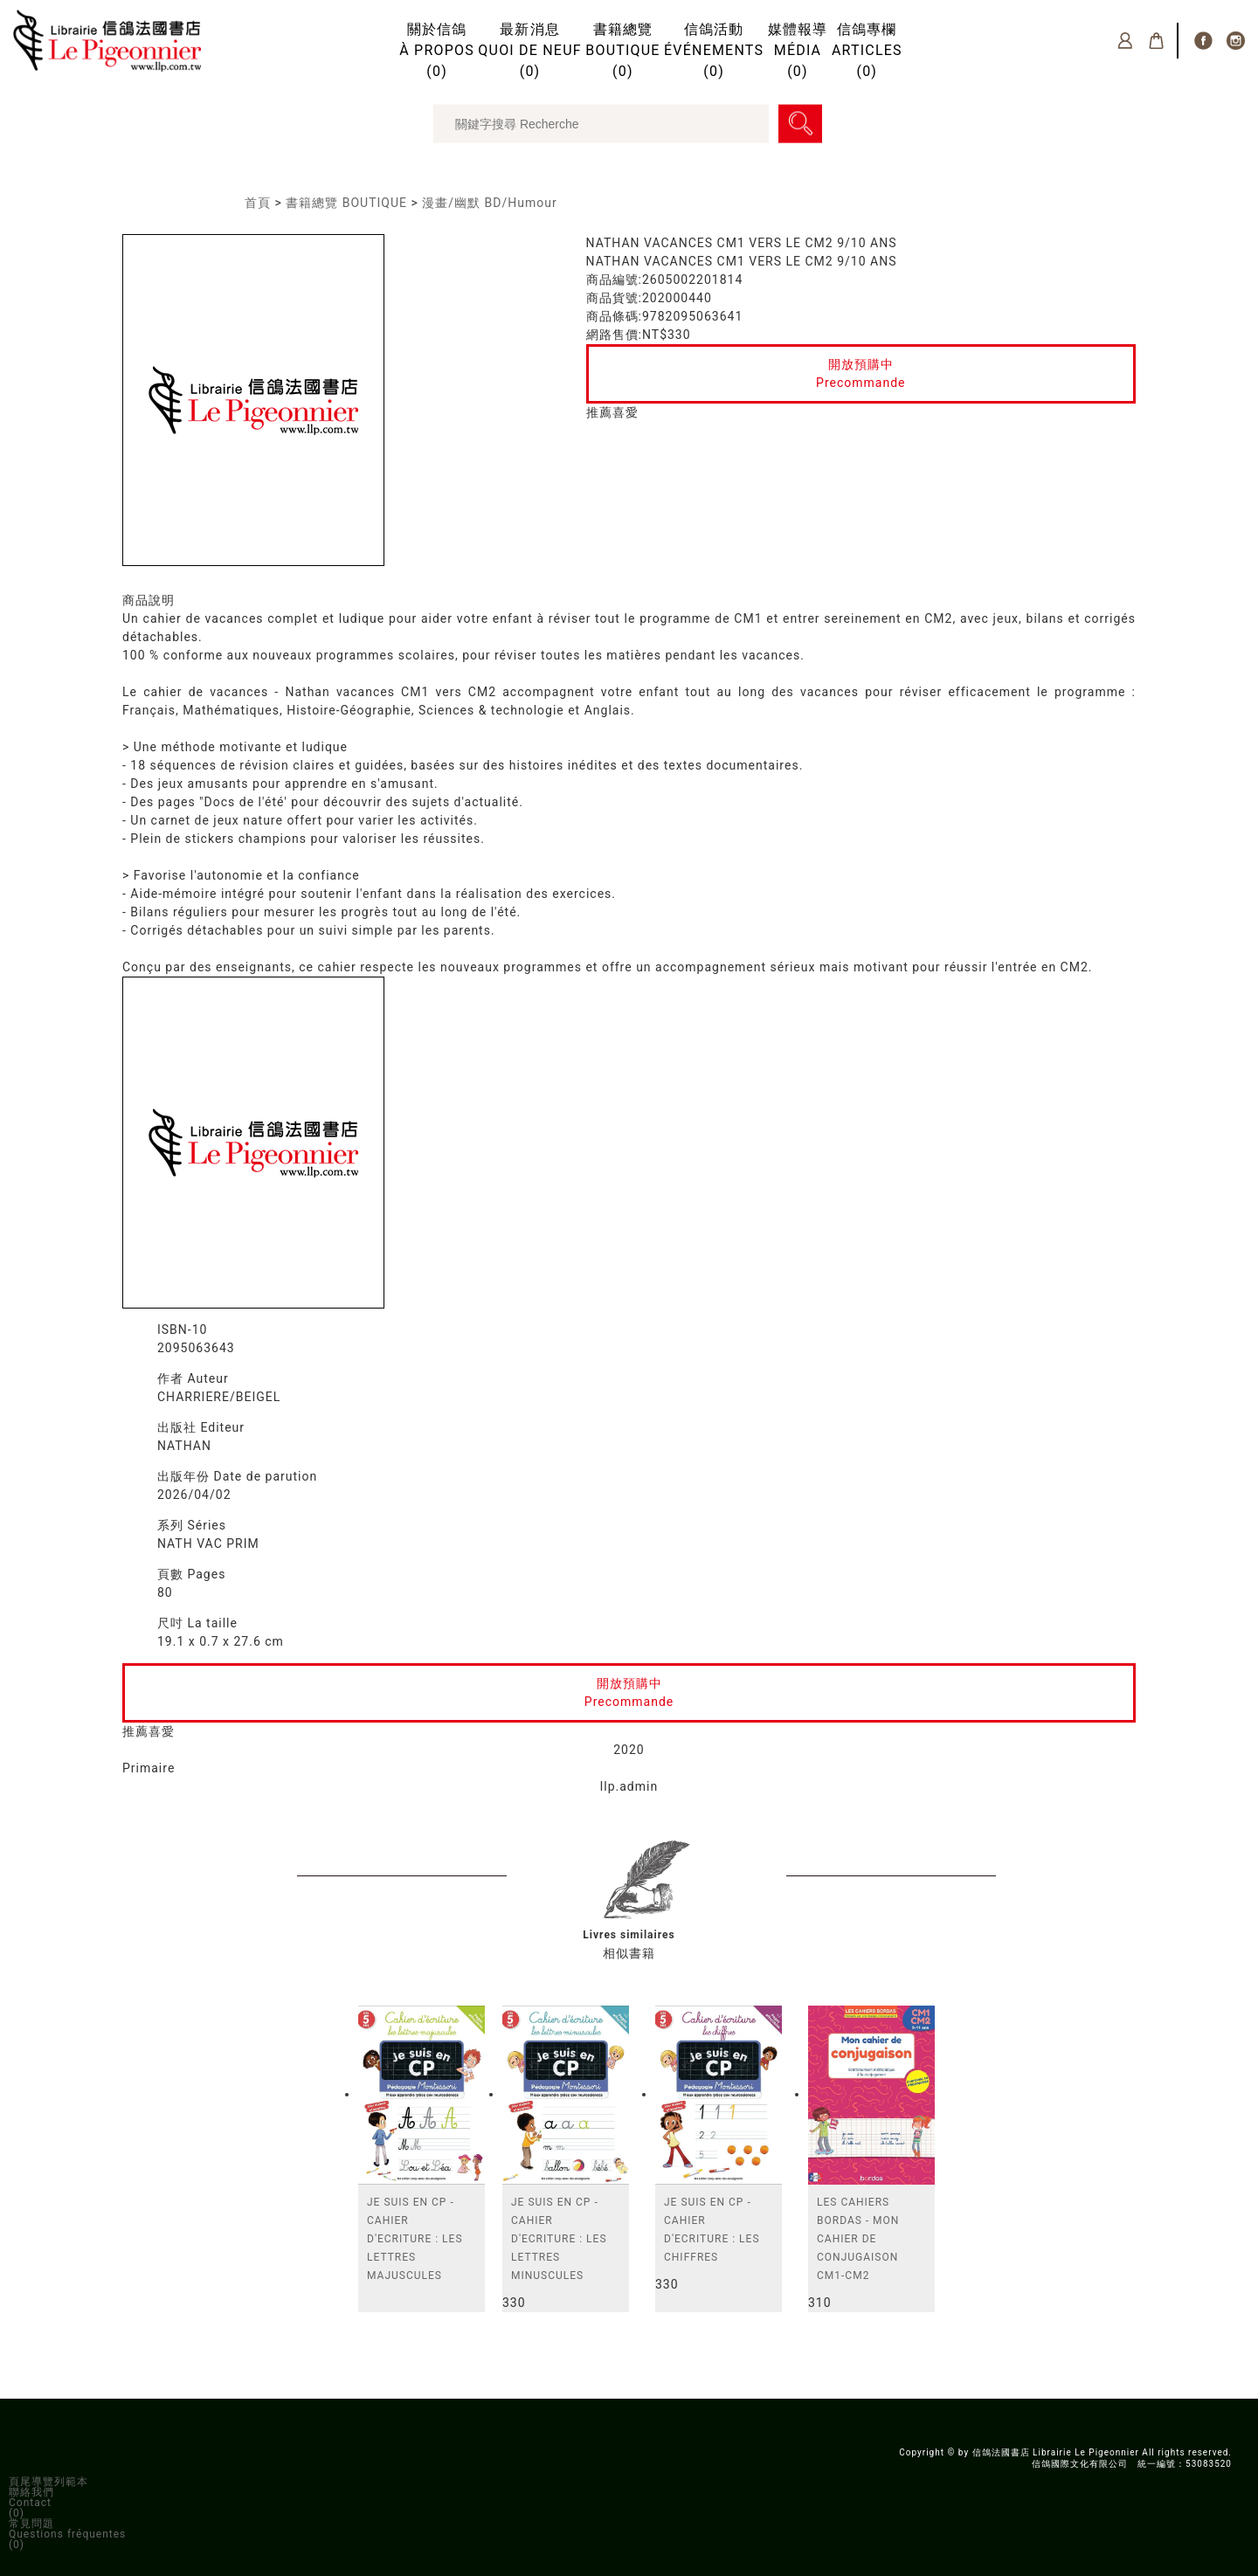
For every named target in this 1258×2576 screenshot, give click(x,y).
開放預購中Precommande (860, 373)
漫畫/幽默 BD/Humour (489, 203)
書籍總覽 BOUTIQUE (346, 203)
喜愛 (625, 412)
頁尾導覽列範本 (48, 2482)
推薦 (599, 412)
